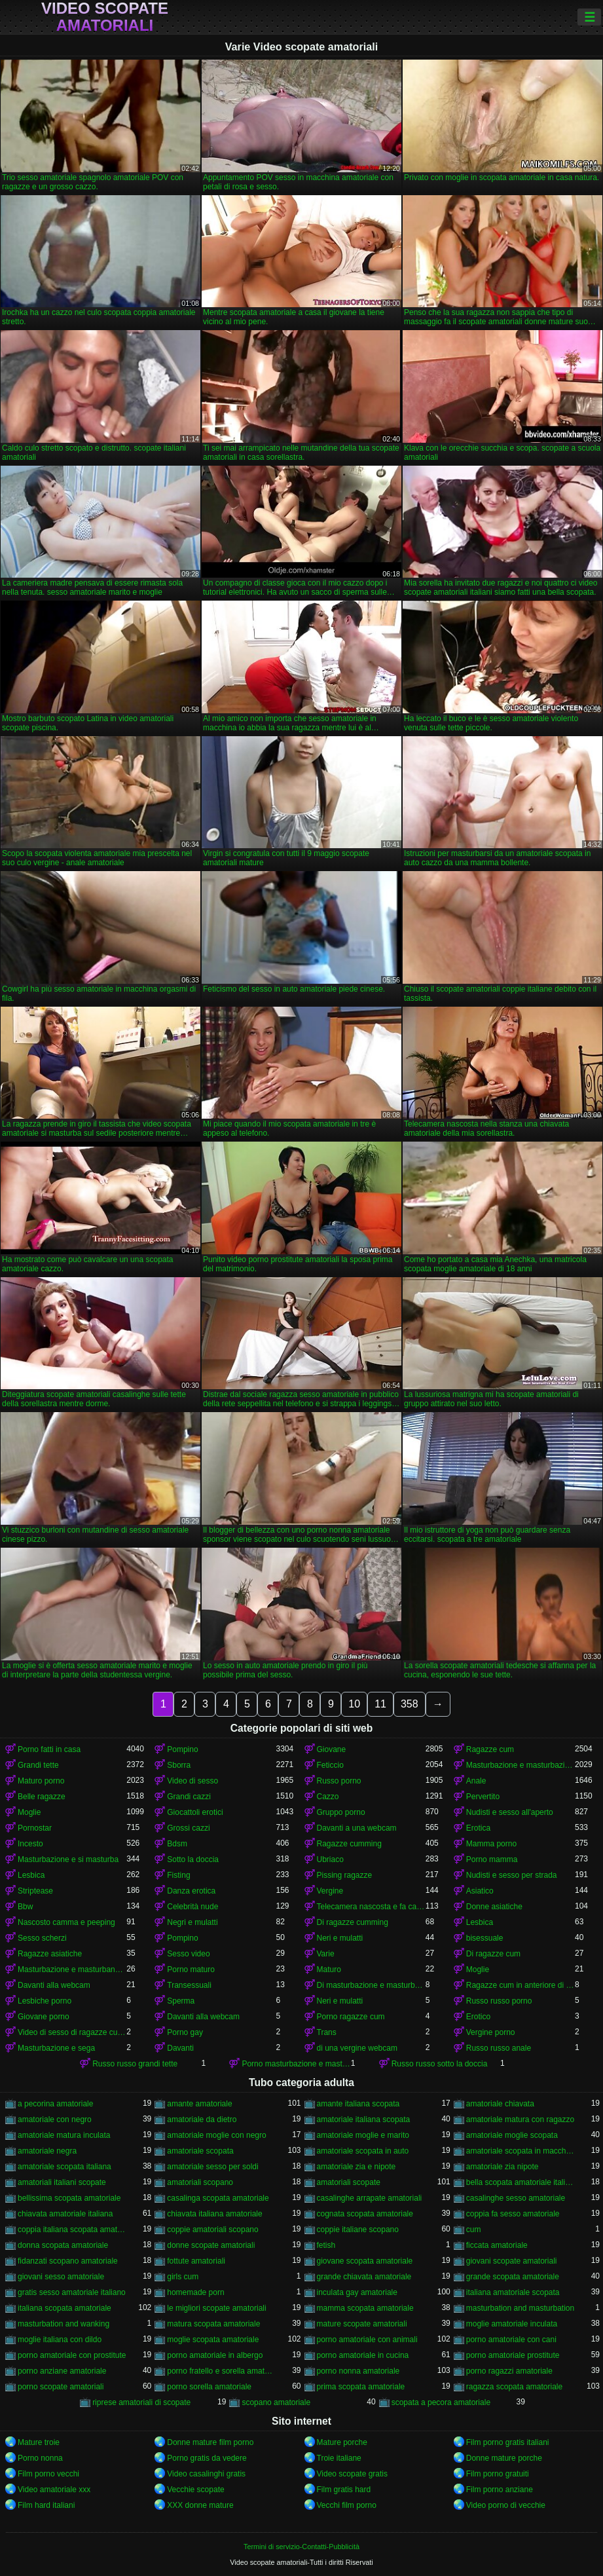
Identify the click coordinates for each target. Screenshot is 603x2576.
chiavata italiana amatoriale (214, 2213)
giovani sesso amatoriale (61, 2276)
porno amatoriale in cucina (363, 2355)
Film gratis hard (344, 2489)
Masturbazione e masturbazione (520, 1765)
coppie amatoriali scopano (212, 2229)
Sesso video (188, 1953)
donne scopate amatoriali (211, 2245)
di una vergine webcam (357, 2048)
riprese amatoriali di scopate (141, 2402)
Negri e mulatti (192, 1922)
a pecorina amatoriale (55, 2103)
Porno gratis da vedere (206, 2458)
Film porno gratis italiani (507, 2442)
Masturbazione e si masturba (68, 1859)
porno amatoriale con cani (511, 2339)
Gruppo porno (341, 1812)
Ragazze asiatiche (50, 1953)
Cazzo (328, 1796)
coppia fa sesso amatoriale (513, 2213)
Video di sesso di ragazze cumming (72, 2032)
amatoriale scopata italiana (64, 2166)
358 (409, 1703)
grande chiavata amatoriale (364, 2276)
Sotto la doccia (193, 1859)
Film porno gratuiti (497, 2473)
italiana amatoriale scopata (513, 2292)
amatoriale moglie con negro (216, 2135)
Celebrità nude (192, 1906)
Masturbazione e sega (56, 2048)
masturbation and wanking (63, 2323)
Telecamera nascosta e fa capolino (371, 1906)
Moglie (29, 1812)
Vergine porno (490, 2032)
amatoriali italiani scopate (62, 2182)
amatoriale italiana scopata (364, 2119)
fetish (326, 2245)
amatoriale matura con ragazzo (520, 2119)
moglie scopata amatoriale (213, 2339)
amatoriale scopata (200, 2151)
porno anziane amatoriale (62, 2371)
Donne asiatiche (494, 1906)
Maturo (329, 1969)
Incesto (30, 1843)
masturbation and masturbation (520, 2308)
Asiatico (480, 1890)
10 (354, 1703)
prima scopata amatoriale (361, 2386)
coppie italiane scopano (358, 2229)
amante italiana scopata (358, 2103)
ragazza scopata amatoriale (514, 2386)
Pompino (182, 1749)
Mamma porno (491, 1843)
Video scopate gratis (352, 2473)
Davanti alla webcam (54, 1985)
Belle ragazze (41, 1796)
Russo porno (339, 1780)
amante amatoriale (199, 2103)
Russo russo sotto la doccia (440, 2063)
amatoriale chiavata (500, 2103)
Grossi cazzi (188, 1828)
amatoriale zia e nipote (356, 2166)
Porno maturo (191, 1969)
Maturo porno (41, 1780)
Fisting (178, 1875)
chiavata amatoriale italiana (65, 2213)
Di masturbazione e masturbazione (371, 1985)
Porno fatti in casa (49, 1749)
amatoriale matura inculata (64, 2135)
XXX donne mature (200, 2505)
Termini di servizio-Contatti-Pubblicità (301, 2546)
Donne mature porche (504, 2458)
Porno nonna (40, 2458)
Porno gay (185, 2032)
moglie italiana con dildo (59, 2339)
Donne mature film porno (210, 2442)
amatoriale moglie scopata (512, 2135)
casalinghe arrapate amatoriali (369, 2198)
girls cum (182, 2276)
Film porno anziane (499, 2489)
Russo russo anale (498, 2048)
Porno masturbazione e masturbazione (296, 2063)
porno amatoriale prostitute (513, 2355)
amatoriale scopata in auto (363, 2151)
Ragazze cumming (349, 1843)
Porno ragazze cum (351, 2016)
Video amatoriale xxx (54, 2489)
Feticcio (330, 1765)
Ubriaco (330, 1859)
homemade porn (195, 2292)
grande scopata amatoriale (512, 2276)
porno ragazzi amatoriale (509, 2371)
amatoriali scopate (348, 2182)
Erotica (478, 1828)
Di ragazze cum (493, 1953)
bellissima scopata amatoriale (69, 2198)
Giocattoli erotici (195, 1812)
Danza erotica (191, 1890)
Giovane (331, 1749)
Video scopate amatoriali (104, 17)
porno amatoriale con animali (367, 2339)
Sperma (180, 2001)
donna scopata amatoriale (63, 2245)
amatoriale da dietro (201, 2119)
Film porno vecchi (48, 2473)
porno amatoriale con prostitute (72, 2355)
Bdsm (177, 1843)
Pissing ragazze (345, 1875)
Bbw (25, 1906)
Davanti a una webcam (357, 1828)
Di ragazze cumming (352, 1922)
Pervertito (483, 1796)
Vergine (330, 1890)
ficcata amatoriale (497, 2245)
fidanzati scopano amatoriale (68, 2261)
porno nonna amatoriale (358, 2371)
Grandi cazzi (189, 1796)
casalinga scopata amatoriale (217, 2198)
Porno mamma (492, 1859)
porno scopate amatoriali (60, 2386)
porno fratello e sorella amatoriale (221, 2371)
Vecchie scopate (195, 2489)
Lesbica (31, 1875)
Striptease (35, 1890)
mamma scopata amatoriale (365, 2308)
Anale (476, 1780)
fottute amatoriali (196, 2261)
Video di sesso (192, 1780)
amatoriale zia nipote (502, 2166)
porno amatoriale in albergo (215, 2355)
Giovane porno (43, 2016)
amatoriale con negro (55, 2119)
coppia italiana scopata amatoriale (72, 2229)
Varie (326, 1953)
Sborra (179, 1765)
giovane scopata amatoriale (365, 2261)
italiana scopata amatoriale (64, 2308)
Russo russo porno (499, 2001)
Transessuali (189, 1985)
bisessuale (484, 1938)
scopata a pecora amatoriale (441, 2402)
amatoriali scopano (200, 2182)
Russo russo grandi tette (134, 2063)
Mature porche (342, 2442)
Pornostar (35, 1828)
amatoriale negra (47, 2151)
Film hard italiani (46, 2505)
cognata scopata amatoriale (365, 2213)
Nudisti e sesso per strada (511, 1875)
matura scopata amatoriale (213, 2323)
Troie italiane (339, 2458)
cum (473, 2229)
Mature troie (39, 2442)
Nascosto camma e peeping (66, 1922)
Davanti (180, 2048)
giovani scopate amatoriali (511, 2261)
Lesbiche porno (44, 2001)
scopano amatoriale (276, 2402)
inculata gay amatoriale (357, 2292)
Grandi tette (38, 1765)
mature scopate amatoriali (362, 2323)
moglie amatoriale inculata (511, 2323)
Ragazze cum (490, 1749)
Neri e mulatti (340, 1938)
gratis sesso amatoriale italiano (72, 2292)
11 (380, 1703)
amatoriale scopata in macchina (520, 2151)
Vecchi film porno (346, 2505)
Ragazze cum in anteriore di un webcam (520, 1985)
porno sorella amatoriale (209, 2386)
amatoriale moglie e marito (363, 2135)
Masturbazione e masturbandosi (72, 1969)
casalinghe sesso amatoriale (515, 2198)
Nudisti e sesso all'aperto (509, 1812)
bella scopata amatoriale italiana (520, 2182)
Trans (327, 2032)
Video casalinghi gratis (206, 2473)
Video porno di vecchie (505, 2505)
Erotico (478, 2016)
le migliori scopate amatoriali (216, 2308)
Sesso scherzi (42, 1938)
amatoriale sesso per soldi (212, 2166)
